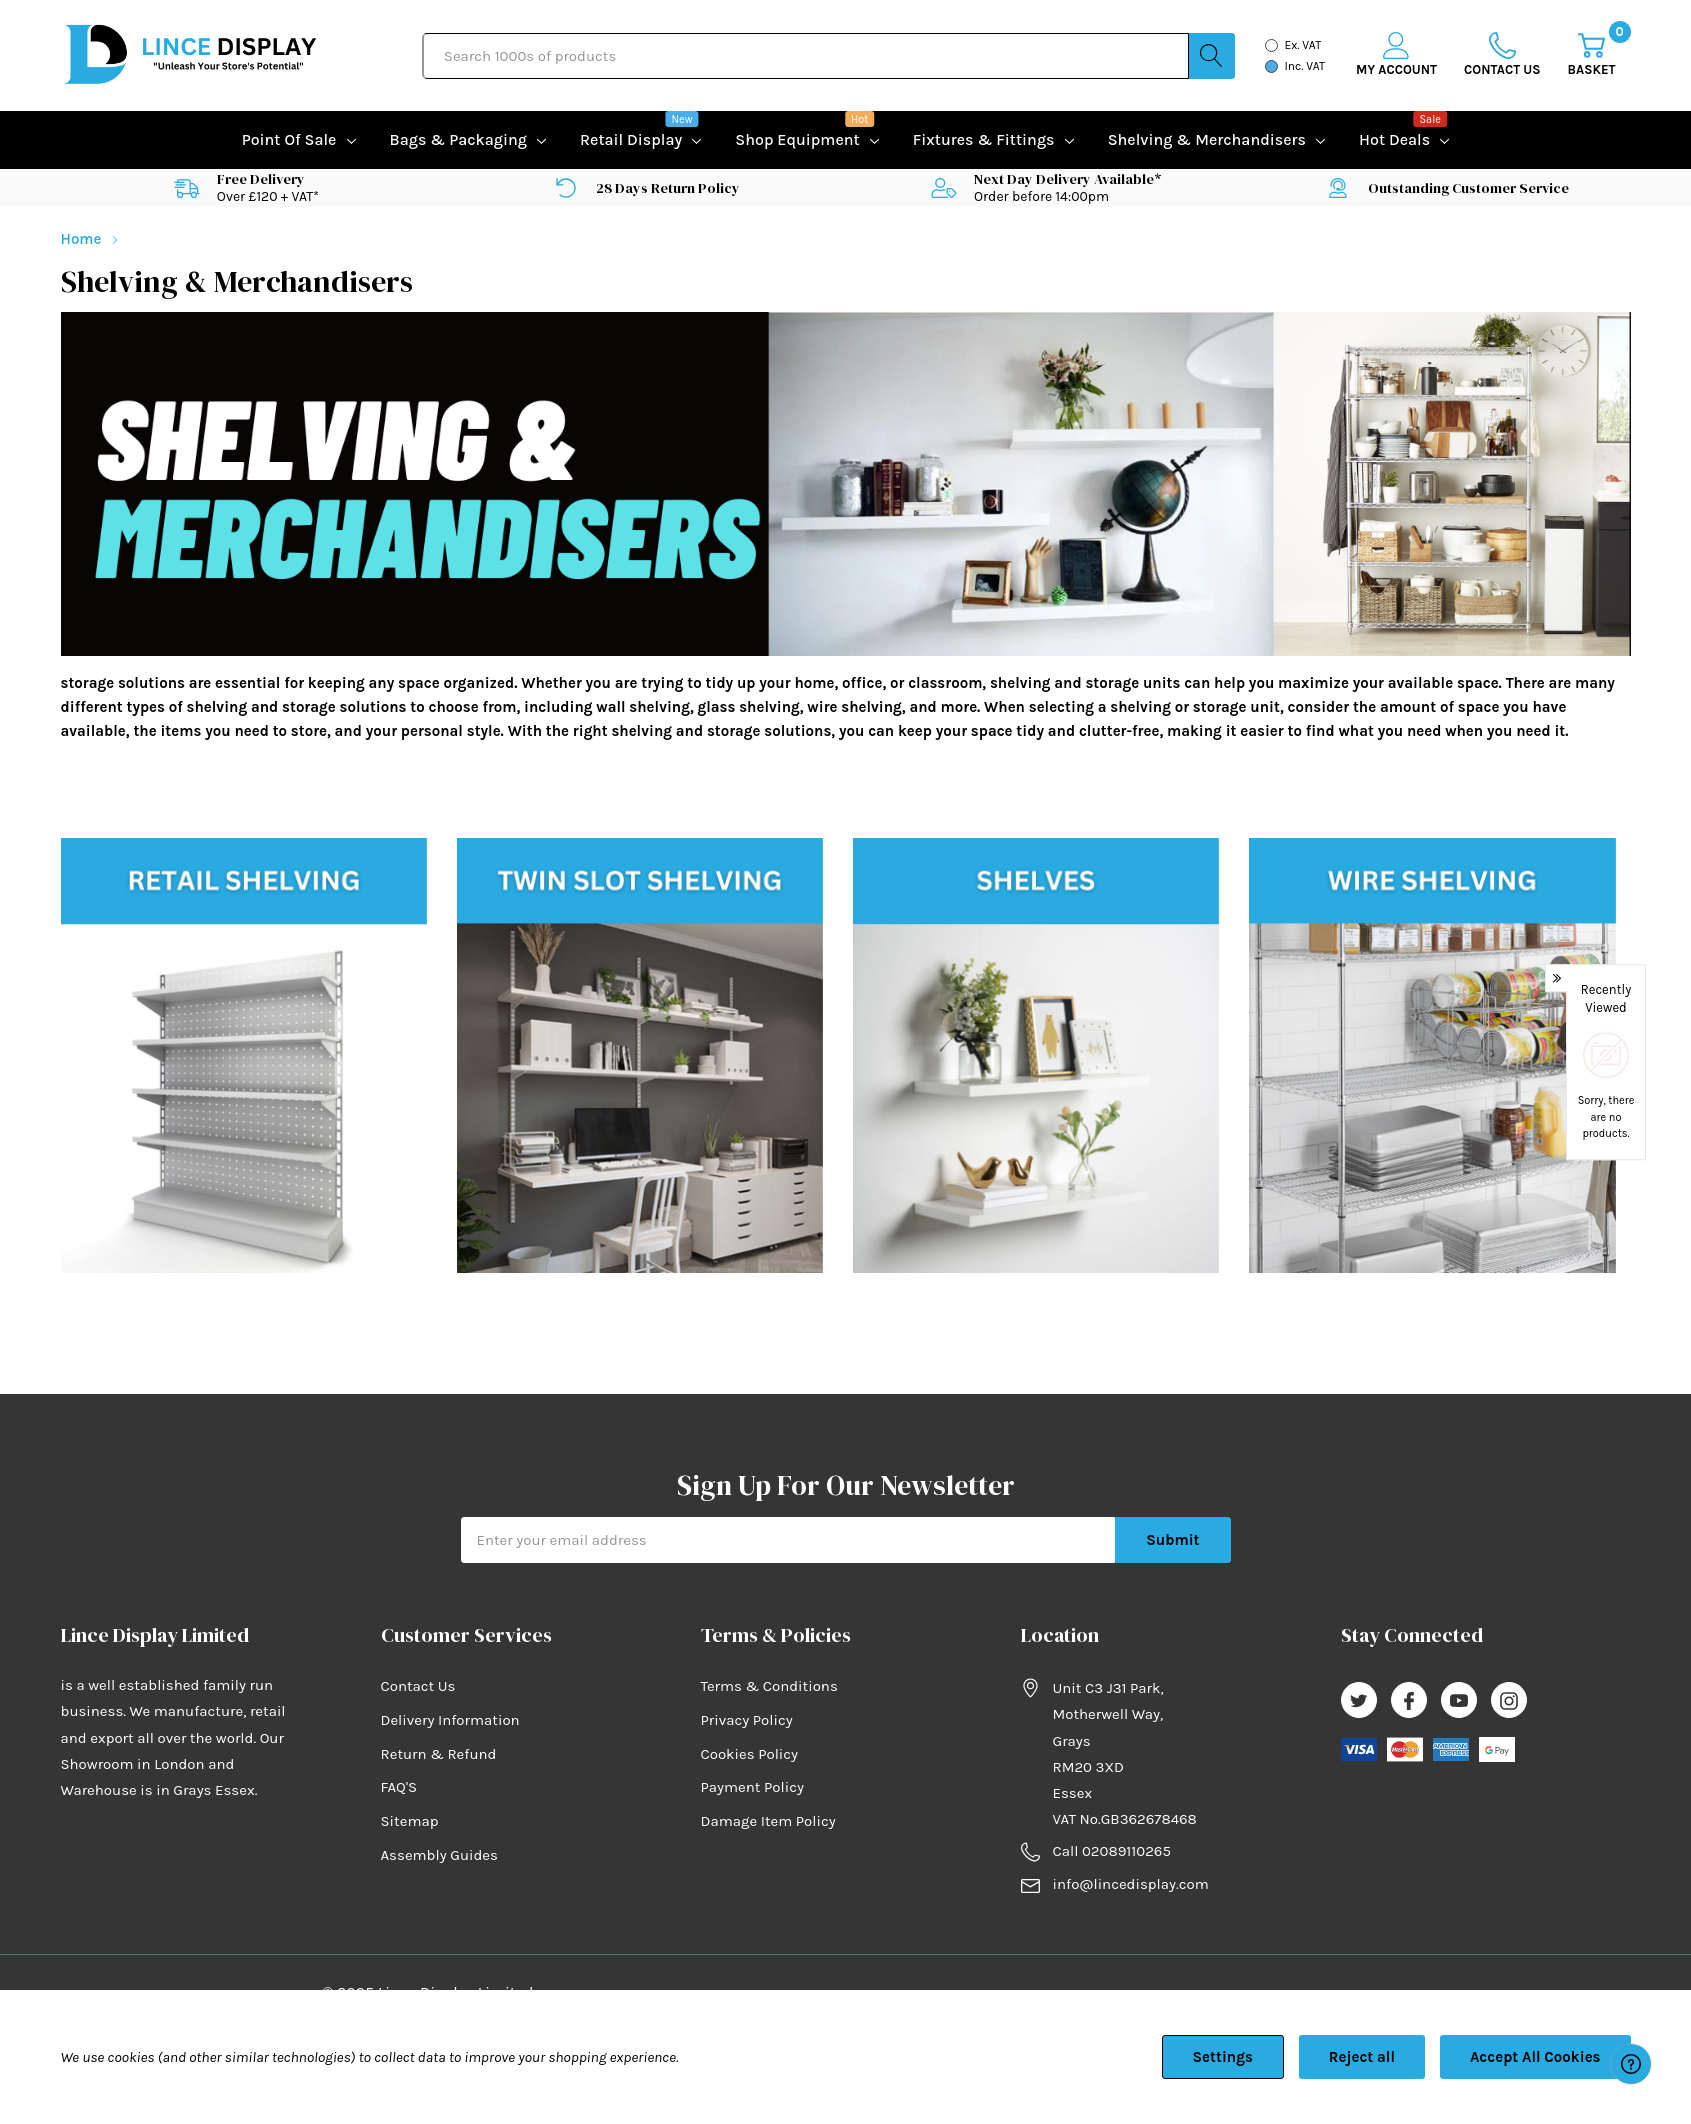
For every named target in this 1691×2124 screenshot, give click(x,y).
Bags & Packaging (458, 139)
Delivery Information (450, 1720)
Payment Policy (752, 1787)
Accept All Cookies (1535, 2057)
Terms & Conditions (769, 1686)
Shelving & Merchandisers (1207, 139)
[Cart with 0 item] (1592, 55)
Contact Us (418, 1686)
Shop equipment (797, 137)
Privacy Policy (747, 1720)
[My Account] (1396, 55)
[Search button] (1212, 56)
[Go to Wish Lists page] (1502, 55)
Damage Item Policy (768, 1821)
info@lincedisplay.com (1131, 1884)
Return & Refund (439, 1754)
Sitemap (410, 1821)
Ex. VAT (1303, 45)
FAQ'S (399, 1787)
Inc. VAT (1305, 66)
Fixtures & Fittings (984, 139)
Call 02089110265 (1112, 1851)
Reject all (1362, 2057)
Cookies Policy (750, 1754)
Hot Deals (1394, 137)
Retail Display (631, 137)
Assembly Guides (439, 1855)
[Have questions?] (1631, 2064)
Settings (1223, 2057)
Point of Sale (289, 139)
